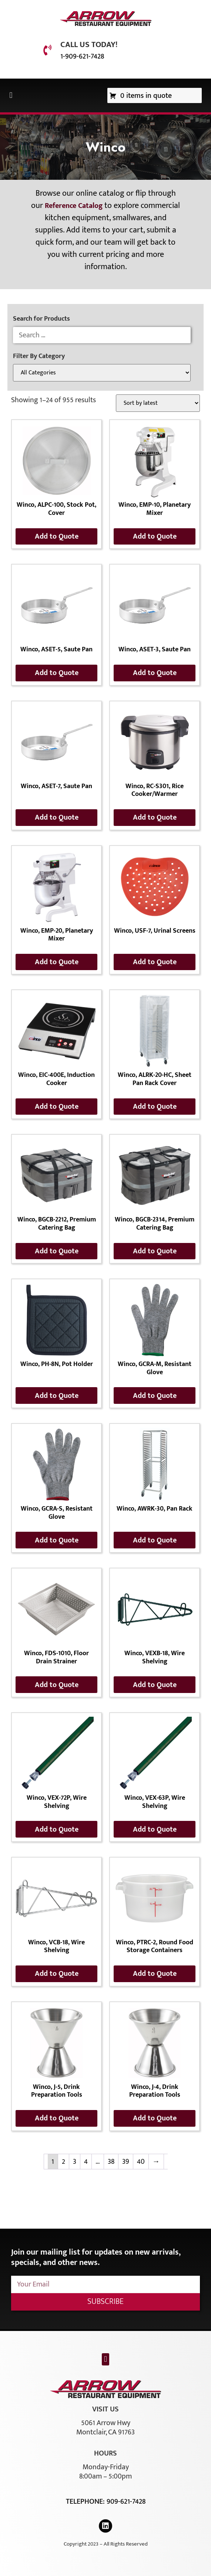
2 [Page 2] (63, 2161)
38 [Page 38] (111, 2161)
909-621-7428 (126, 2501)
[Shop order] (158, 403)
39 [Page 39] (125, 2161)
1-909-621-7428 (82, 56)
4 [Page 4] (86, 2161)
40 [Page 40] (141, 2161)
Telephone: (86, 2501)
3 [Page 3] (74, 2161)
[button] (10, 95)
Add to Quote (56, 536)
